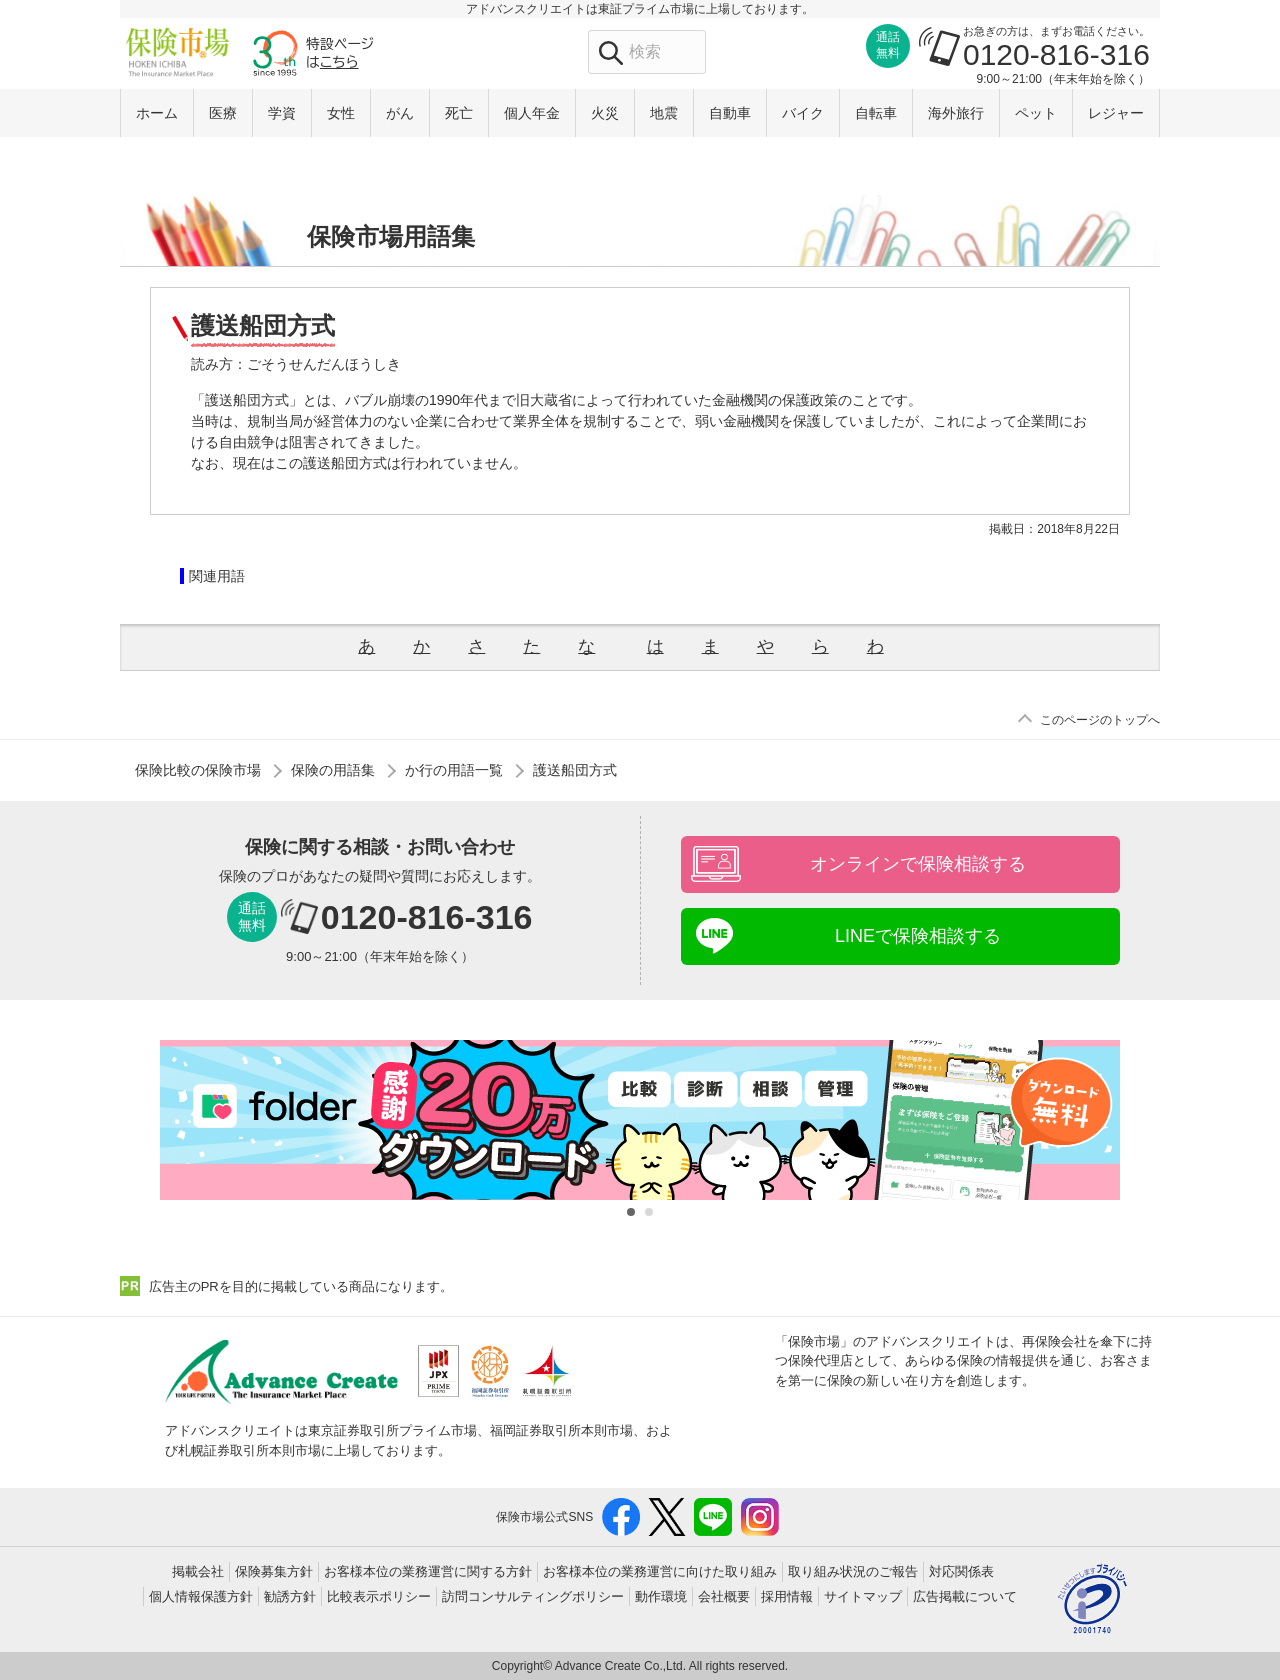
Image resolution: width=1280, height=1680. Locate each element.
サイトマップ (863, 1596)
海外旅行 (956, 113)
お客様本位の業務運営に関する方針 (428, 1571)
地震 (664, 113)
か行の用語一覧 (454, 770)
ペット (1036, 113)
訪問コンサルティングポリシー (533, 1596)
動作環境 (661, 1596)
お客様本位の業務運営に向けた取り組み (660, 1571)
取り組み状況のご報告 (853, 1571)
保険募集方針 (274, 1571)
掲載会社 (198, 1571)
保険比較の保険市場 (198, 770)
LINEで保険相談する (918, 936)
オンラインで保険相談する (918, 864)
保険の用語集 (333, 770)
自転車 (876, 113)
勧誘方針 (290, 1596)
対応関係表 (961, 1571)
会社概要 (724, 1596)
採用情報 (787, 1596)
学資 (282, 113)
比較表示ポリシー (379, 1596)
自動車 (730, 113)
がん (400, 113)
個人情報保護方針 (201, 1596)
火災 (605, 113)
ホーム (157, 113)
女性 (341, 113)
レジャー (1116, 113)
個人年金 (532, 113)
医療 (223, 113)
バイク (803, 113)
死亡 (459, 113)
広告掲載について (965, 1596)
